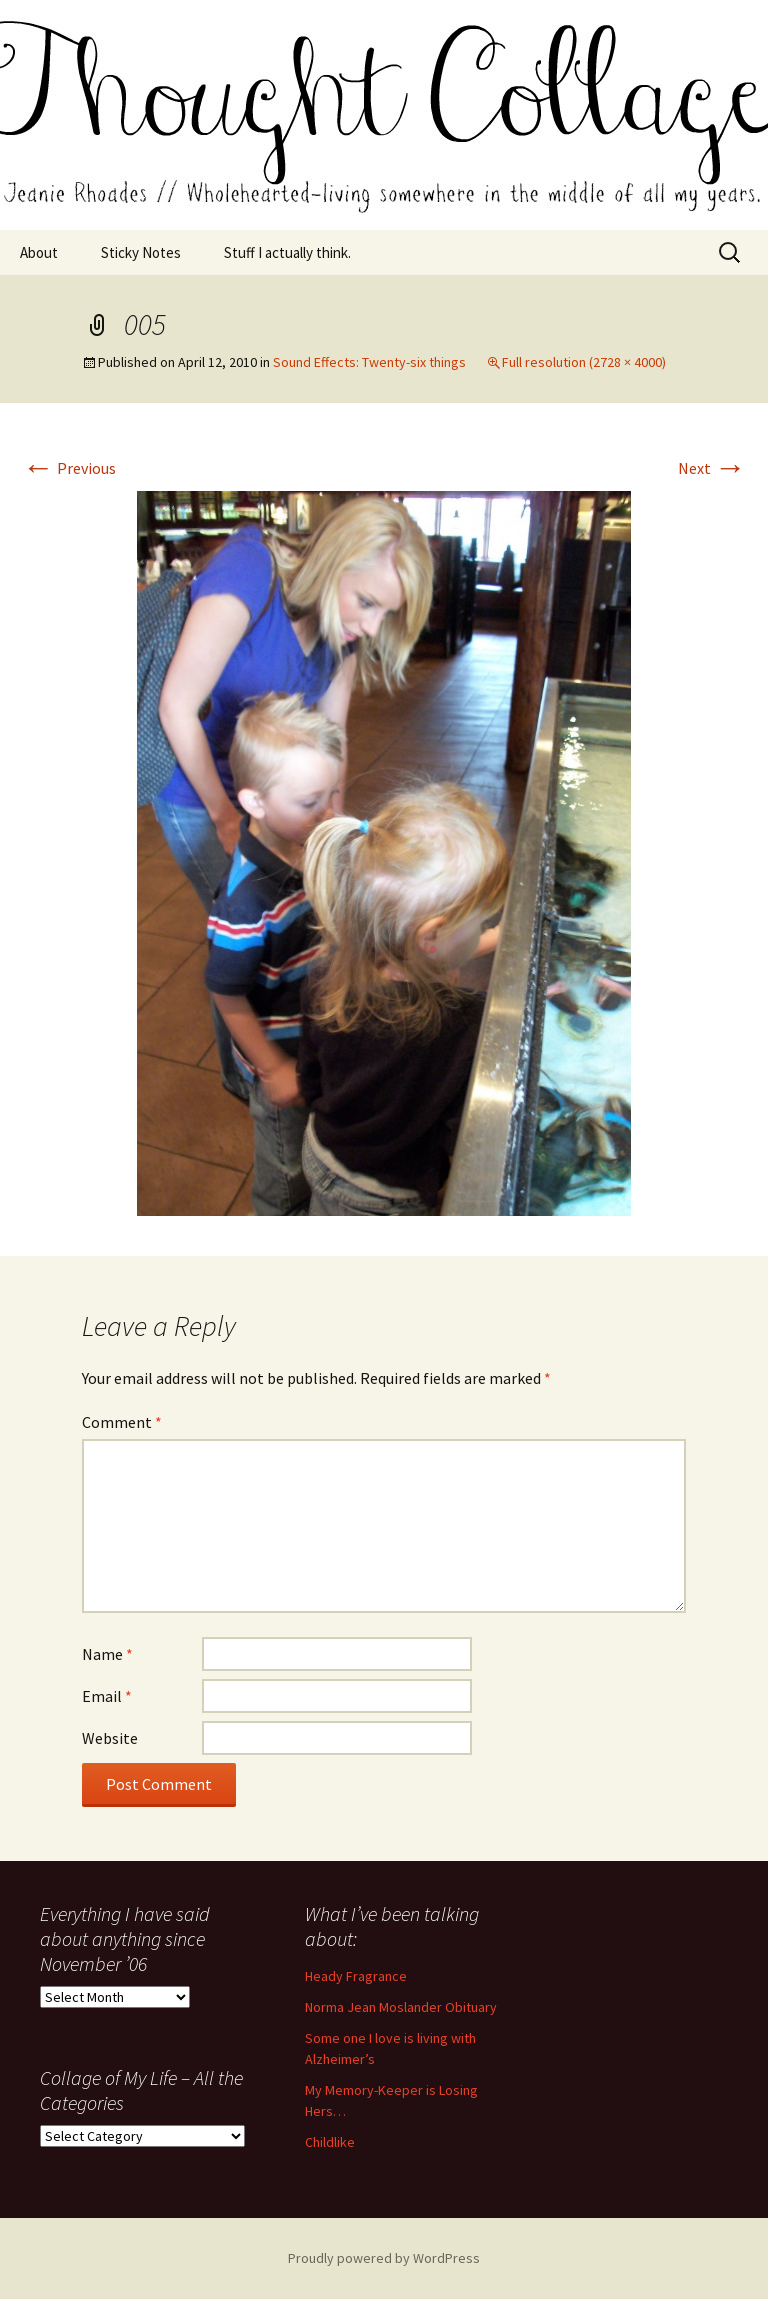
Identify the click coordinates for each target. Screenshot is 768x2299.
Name (107, 1654)
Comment (122, 1422)
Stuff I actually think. (287, 252)
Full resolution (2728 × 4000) (584, 362)
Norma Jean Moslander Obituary (401, 2007)
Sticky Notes (141, 252)
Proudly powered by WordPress (384, 2258)
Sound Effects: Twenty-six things (369, 362)
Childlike (330, 2142)
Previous (69, 468)
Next (712, 468)
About (39, 252)
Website (110, 1738)
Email (107, 1696)
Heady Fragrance (356, 1976)
